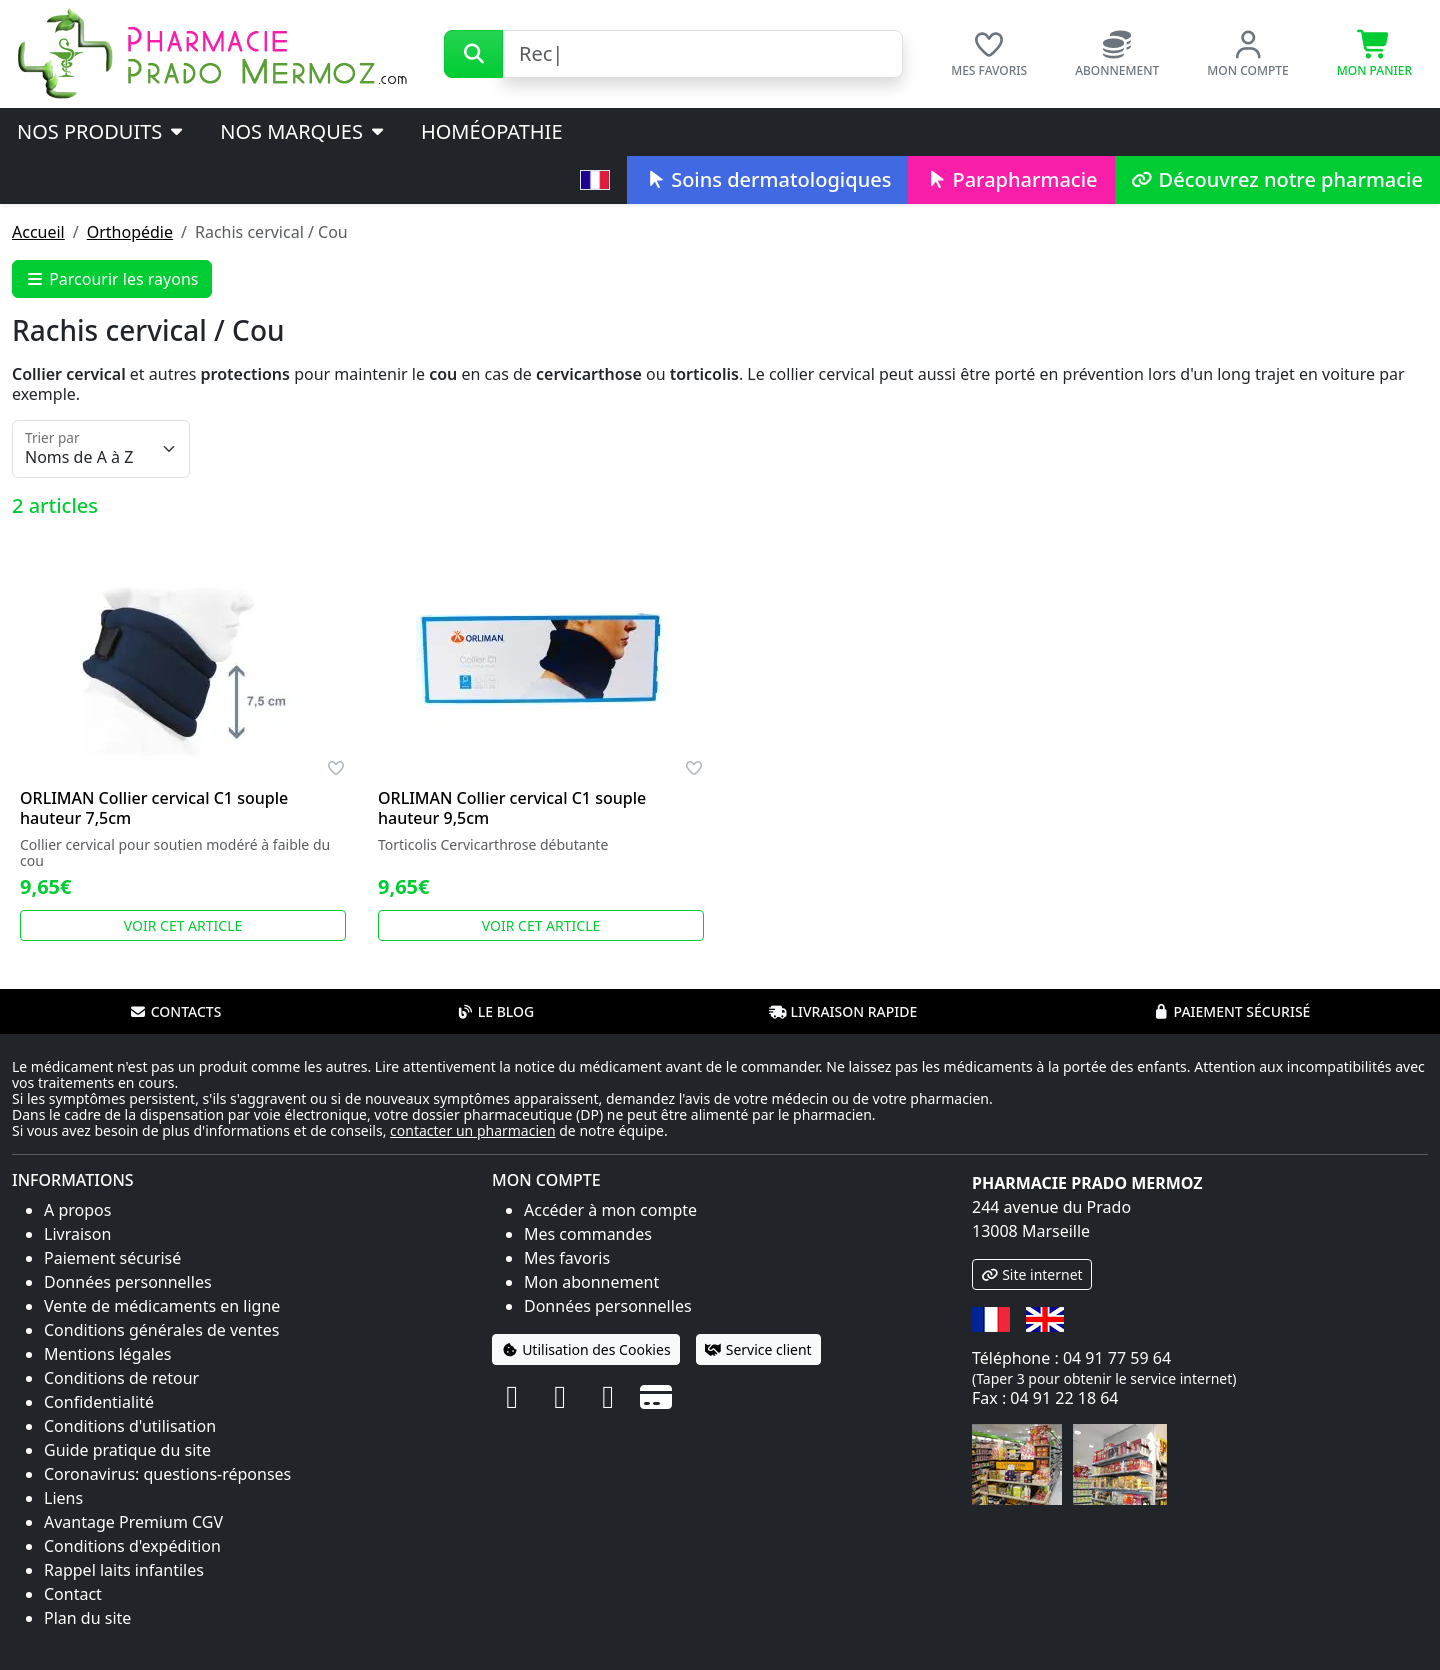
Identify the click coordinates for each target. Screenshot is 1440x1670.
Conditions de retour (121, 1378)
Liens (63, 1498)
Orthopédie (130, 232)
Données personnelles (128, 1282)
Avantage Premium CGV (133, 1522)
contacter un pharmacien (473, 1130)
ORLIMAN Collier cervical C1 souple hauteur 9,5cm (512, 808)
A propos (77, 1210)
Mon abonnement (591, 1282)
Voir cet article (183, 925)
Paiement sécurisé (1231, 1011)
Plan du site (87, 1618)
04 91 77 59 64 (1117, 1358)
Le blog (496, 1011)
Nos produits (101, 131)
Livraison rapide (843, 1011)
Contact (73, 1594)
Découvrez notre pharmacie (1277, 179)
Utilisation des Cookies (586, 1349)
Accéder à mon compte (610, 1210)
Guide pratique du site (127, 1450)
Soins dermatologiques (767, 179)
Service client (758, 1349)
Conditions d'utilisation (130, 1426)
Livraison (77, 1234)
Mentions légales (108, 1354)
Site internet (1032, 1274)
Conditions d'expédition (132, 1546)
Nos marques (303, 131)
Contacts (176, 1011)
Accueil (38, 232)
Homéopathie (492, 131)
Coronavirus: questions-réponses (167, 1474)
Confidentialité (99, 1402)
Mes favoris (567, 1258)
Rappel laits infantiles (124, 1570)
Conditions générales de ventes (162, 1330)
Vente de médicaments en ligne (162, 1306)
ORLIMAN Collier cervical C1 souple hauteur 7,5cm (154, 808)
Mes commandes (588, 1234)
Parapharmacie (1011, 179)
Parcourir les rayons (112, 279)
